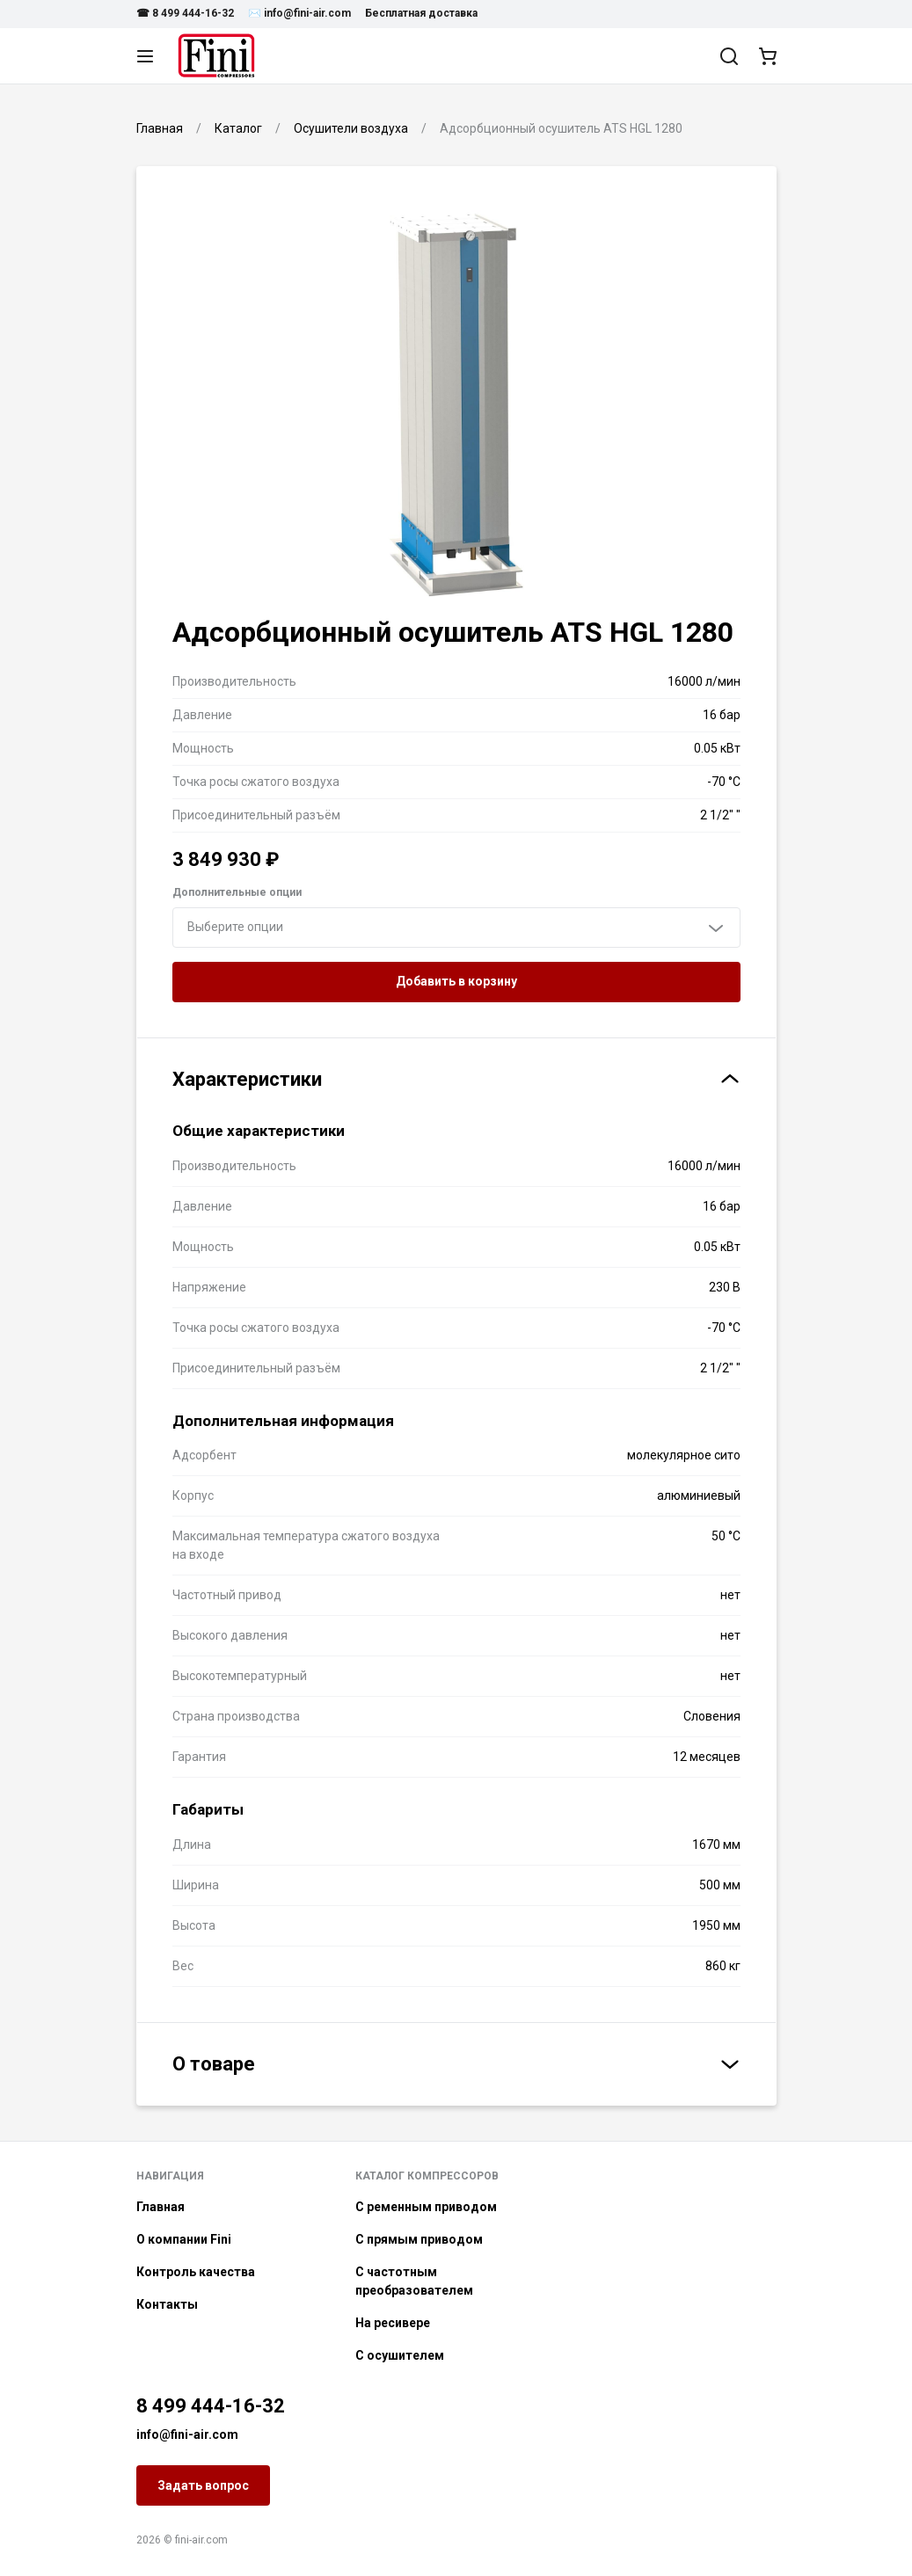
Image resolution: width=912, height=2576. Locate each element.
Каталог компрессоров (427, 2176)
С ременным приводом (426, 2207)
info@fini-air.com (187, 2434)
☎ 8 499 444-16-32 (185, 13)
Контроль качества (195, 2272)
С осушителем (399, 2355)
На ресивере (392, 2323)
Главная (160, 2207)
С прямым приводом (419, 2239)
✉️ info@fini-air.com (299, 13)
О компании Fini (183, 2239)
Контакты (167, 2304)
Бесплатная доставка (421, 13)
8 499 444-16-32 (210, 2406)
